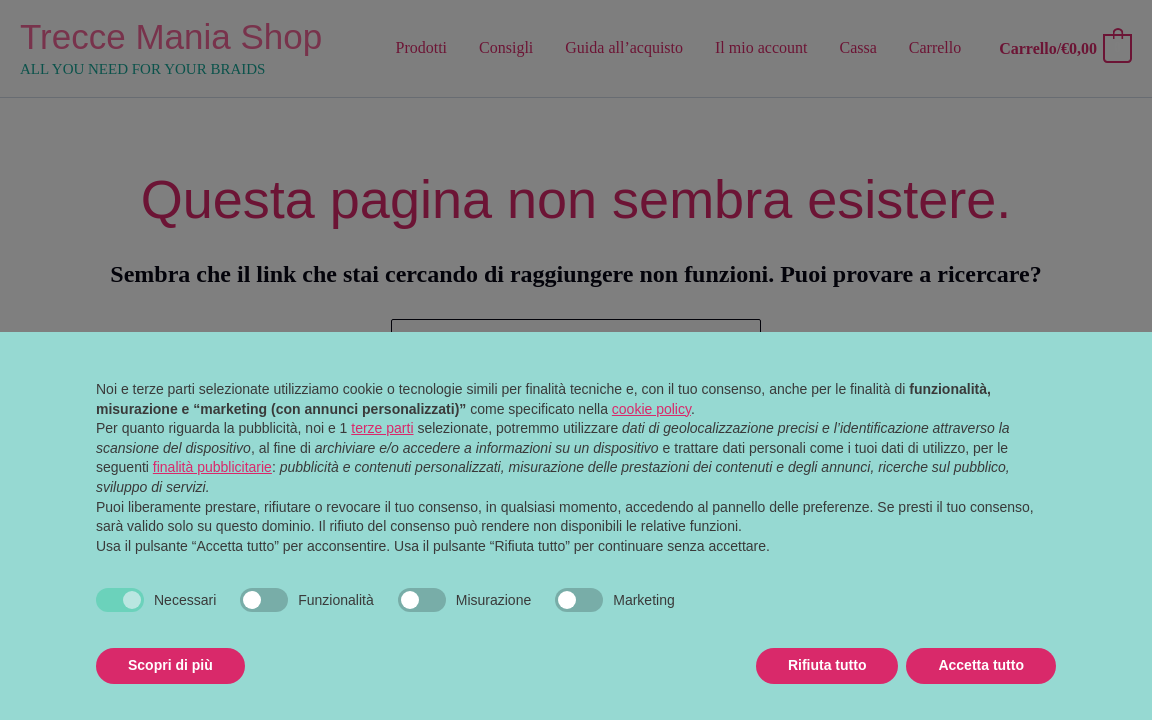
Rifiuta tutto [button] (827, 665)
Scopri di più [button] (170, 665)
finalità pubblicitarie (212, 467)
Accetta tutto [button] (981, 665)
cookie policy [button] (651, 409)
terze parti (382, 428)
